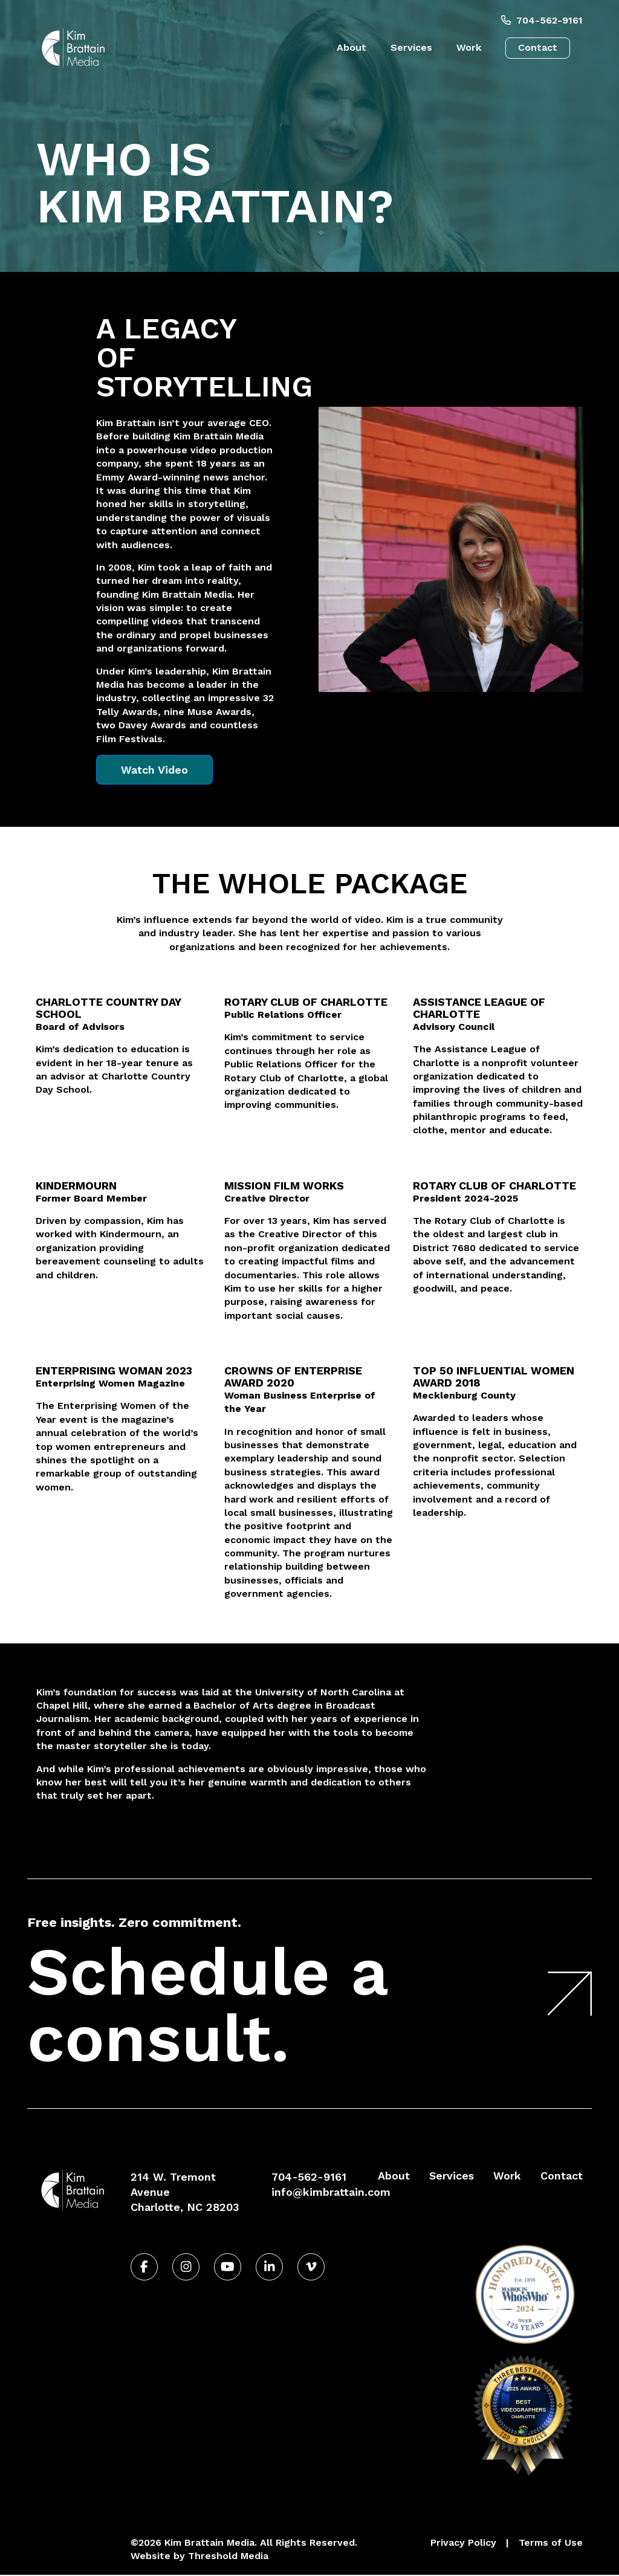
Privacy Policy (463, 2542)
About (351, 47)
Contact (537, 47)
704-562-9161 (542, 20)
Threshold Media (228, 2555)
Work (468, 47)
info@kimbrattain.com (331, 2192)
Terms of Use (551, 2542)
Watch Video (154, 769)
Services (411, 47)
